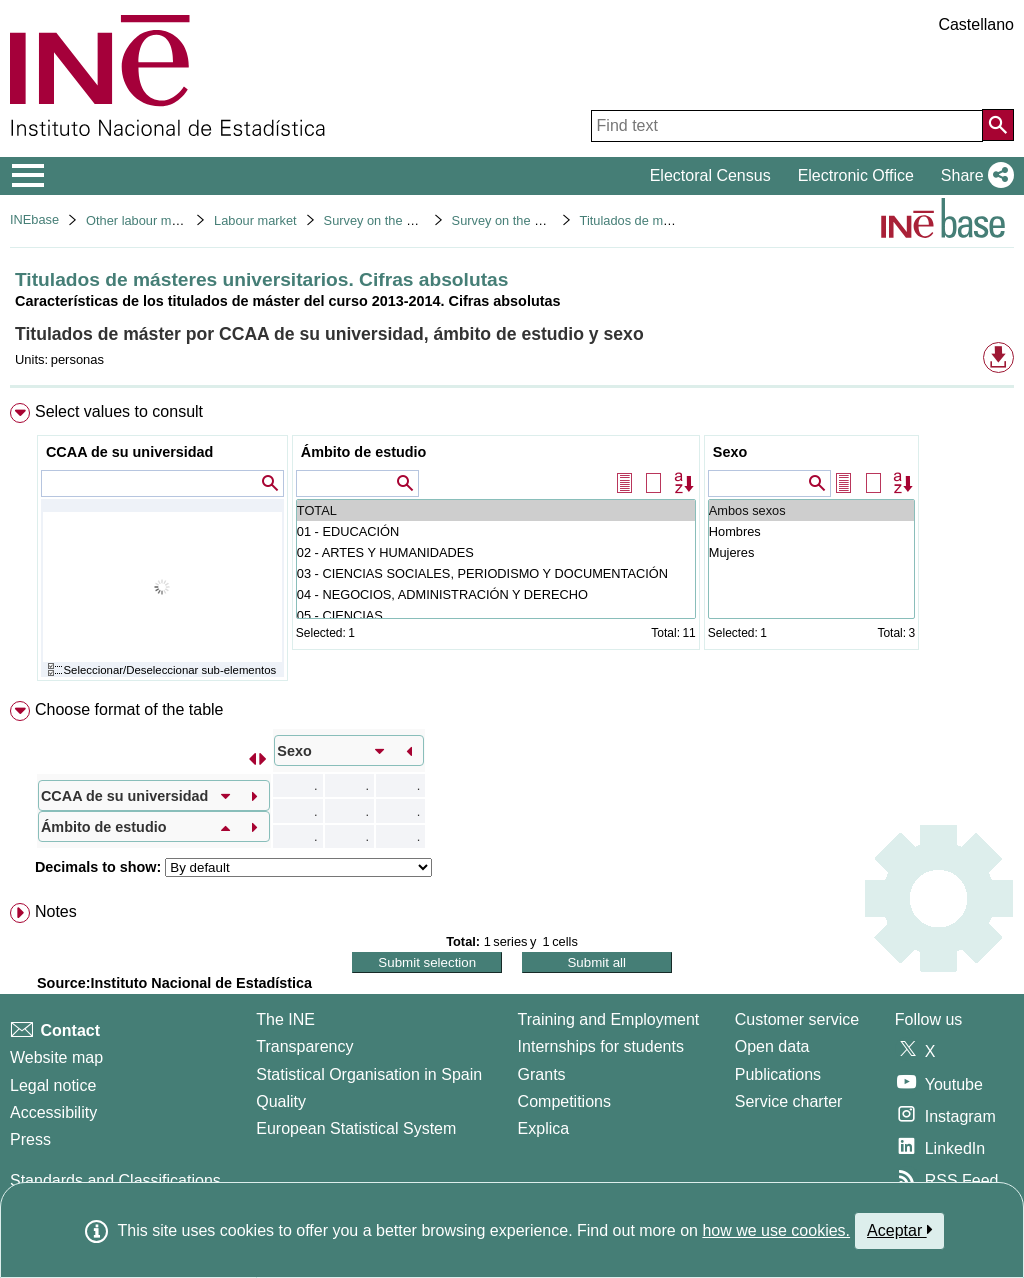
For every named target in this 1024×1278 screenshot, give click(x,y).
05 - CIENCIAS (496, 615)
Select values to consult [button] (119, 411)
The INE (285, 1019)
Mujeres (811, 552)
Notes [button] (56, 911)
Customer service (797, 1019)
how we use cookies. (776, 1230)
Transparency (304, 1046)
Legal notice (53, 1085)
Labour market (255, 220)
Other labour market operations (174, 220)
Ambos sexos (811, 510)
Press (30, 1139)
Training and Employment (609, 1019)
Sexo (730, 452)
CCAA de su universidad (129, 452)
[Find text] (787, 126)
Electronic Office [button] (856, 175)
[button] (973, 176)
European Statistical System (356, 1128)
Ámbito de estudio (364, 452)
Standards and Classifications (115, 1180)
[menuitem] (512, 546)
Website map (56, 1057)
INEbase (34, 219)
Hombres (811, 531)
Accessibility (53, 1112)
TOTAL (496, 510)
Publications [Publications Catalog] (778, 1074)
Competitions (564, 1101)
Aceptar (899, 1230)
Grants (542, 1074)
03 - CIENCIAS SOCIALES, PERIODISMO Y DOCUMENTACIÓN (496, 573)
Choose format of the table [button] (129, 709)
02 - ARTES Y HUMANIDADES (496, 552)
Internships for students (601, 1046)
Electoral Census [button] (710, 175)
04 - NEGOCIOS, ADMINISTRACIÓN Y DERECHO (496, 594)
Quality (281, 1101)
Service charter (789, 1101)
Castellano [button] (976, 24)
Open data (772, 1046)
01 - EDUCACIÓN (496, 531)
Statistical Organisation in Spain (369, 1074)
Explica (544, 1128)
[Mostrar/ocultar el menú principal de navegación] (28, 176)
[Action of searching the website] (998, 125)
